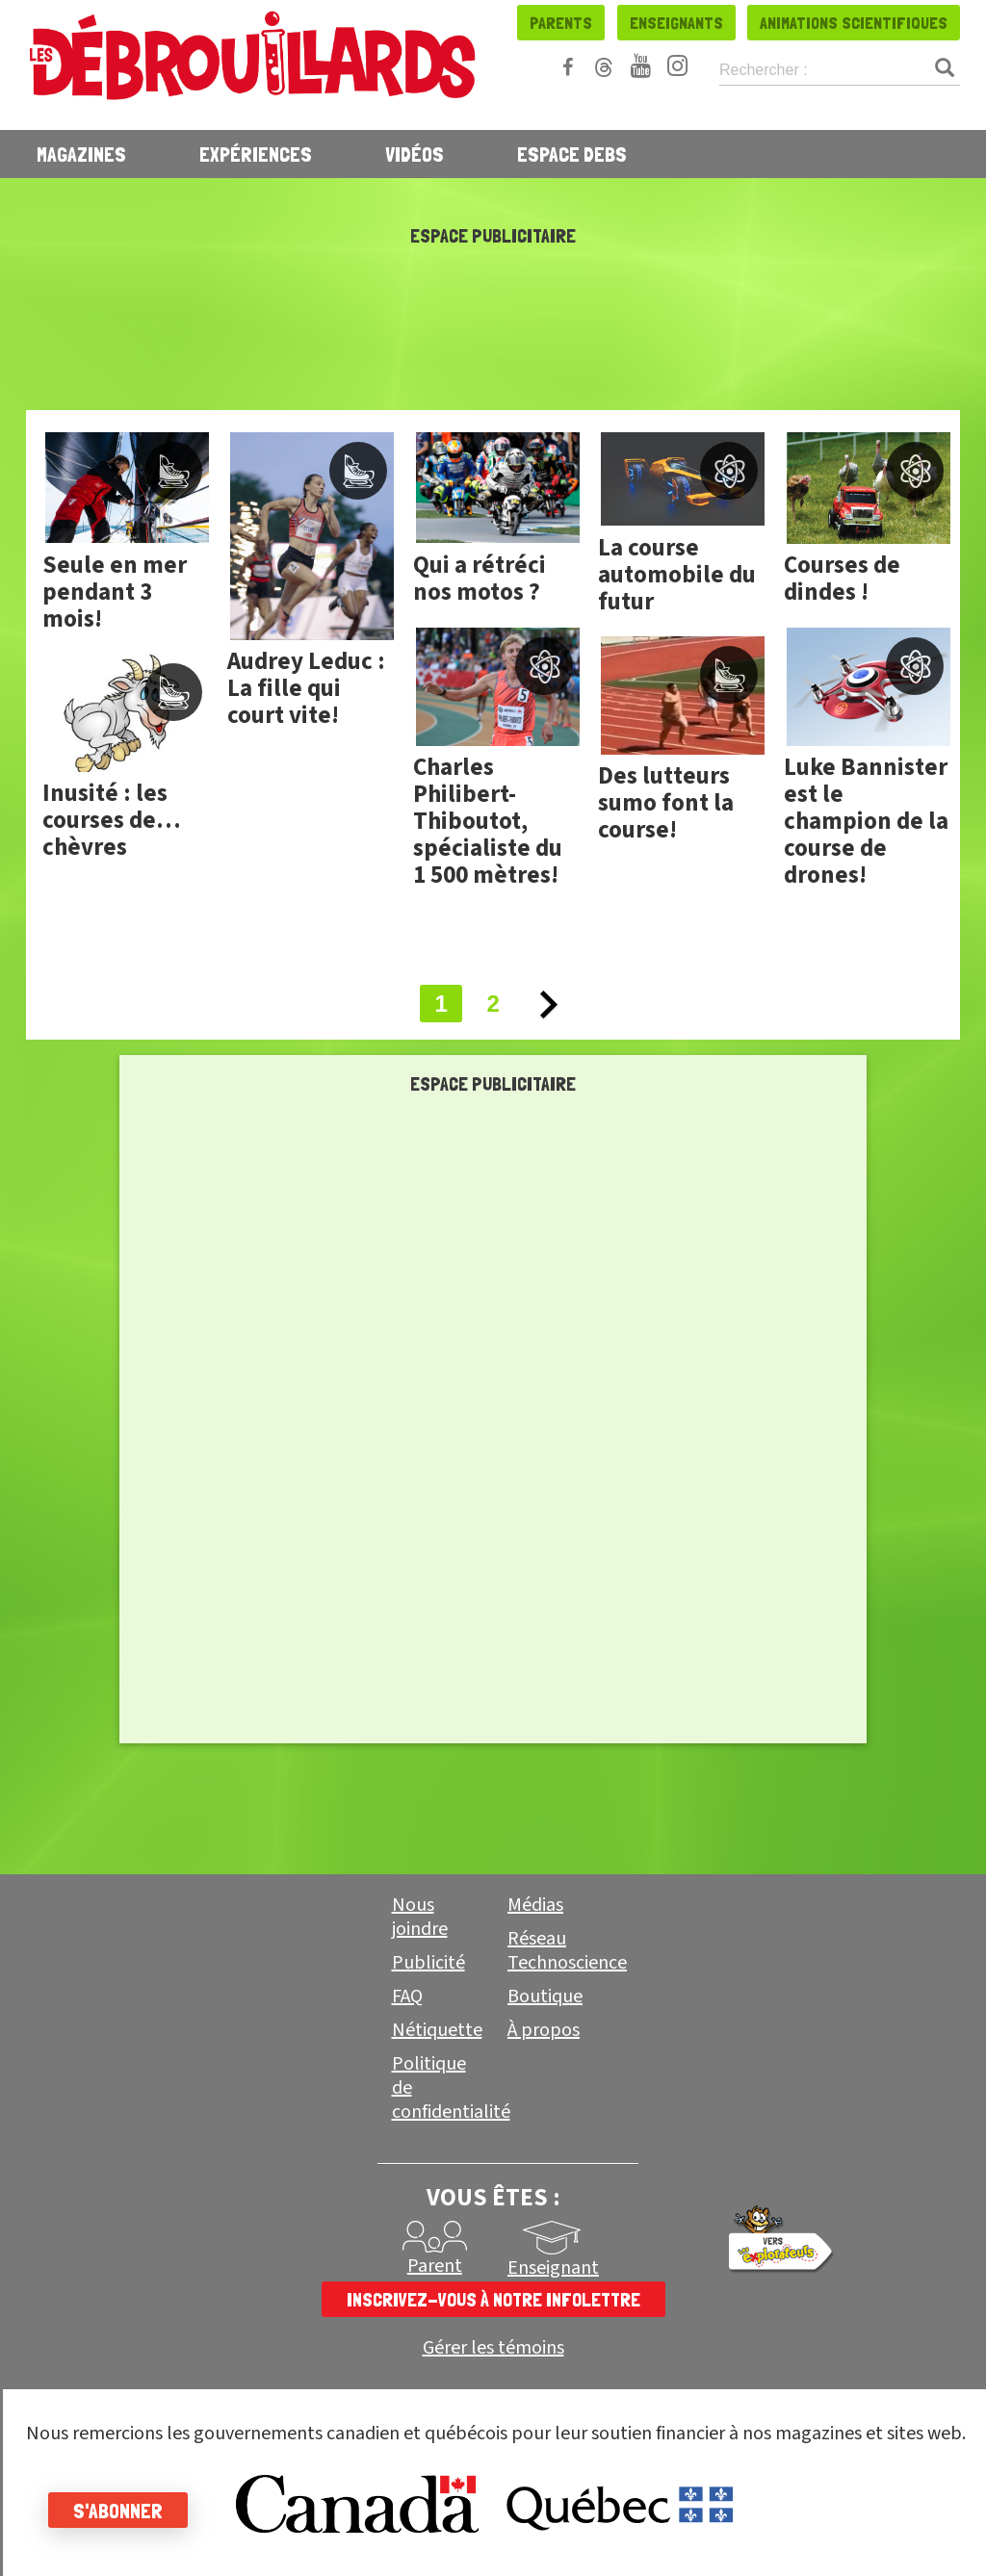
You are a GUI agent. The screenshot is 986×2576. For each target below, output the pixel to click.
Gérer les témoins (493, 2348)
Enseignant (553, 2267)
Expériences (255, 154)
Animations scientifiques (853, 23)
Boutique (545, 1996)
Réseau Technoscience (567, 1950)
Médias (535, 1905)
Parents (561, 23)
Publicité (428, 1962)
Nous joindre (420, 1917)
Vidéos (414, 154)
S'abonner (118, 2510)
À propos (543, 2030)
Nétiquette (437, 2030)
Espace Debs (572, 154)
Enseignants (676, 23)
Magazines (81, 154)
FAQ (407, 1996)
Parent (434, 2266)
